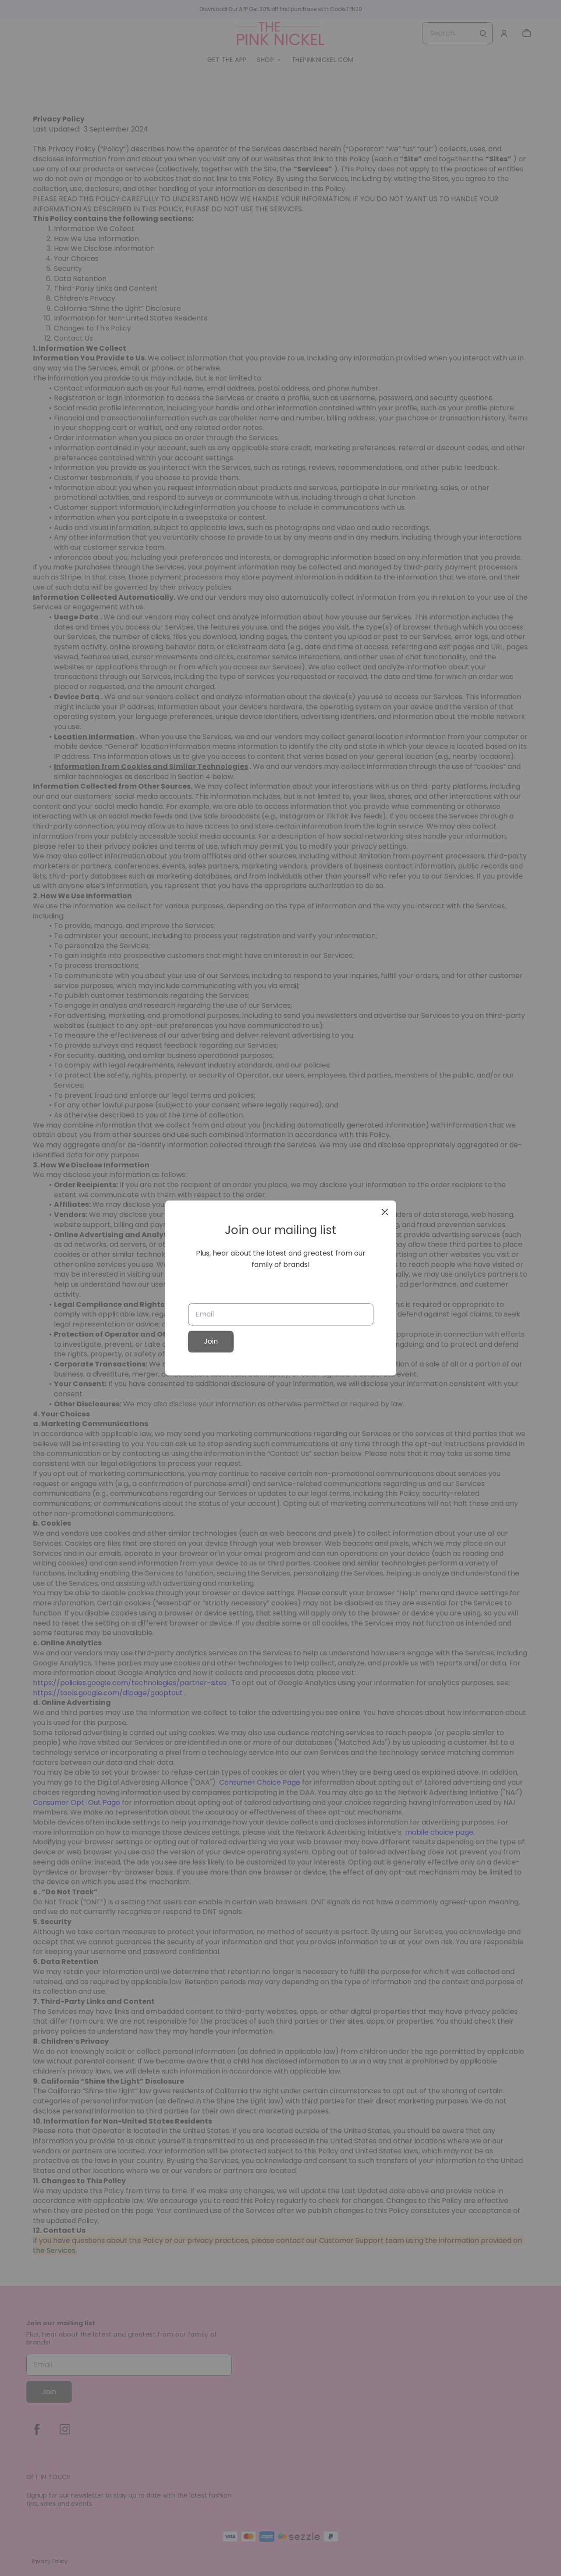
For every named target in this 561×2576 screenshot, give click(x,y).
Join (211, 1342)
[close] (385, 1212)
